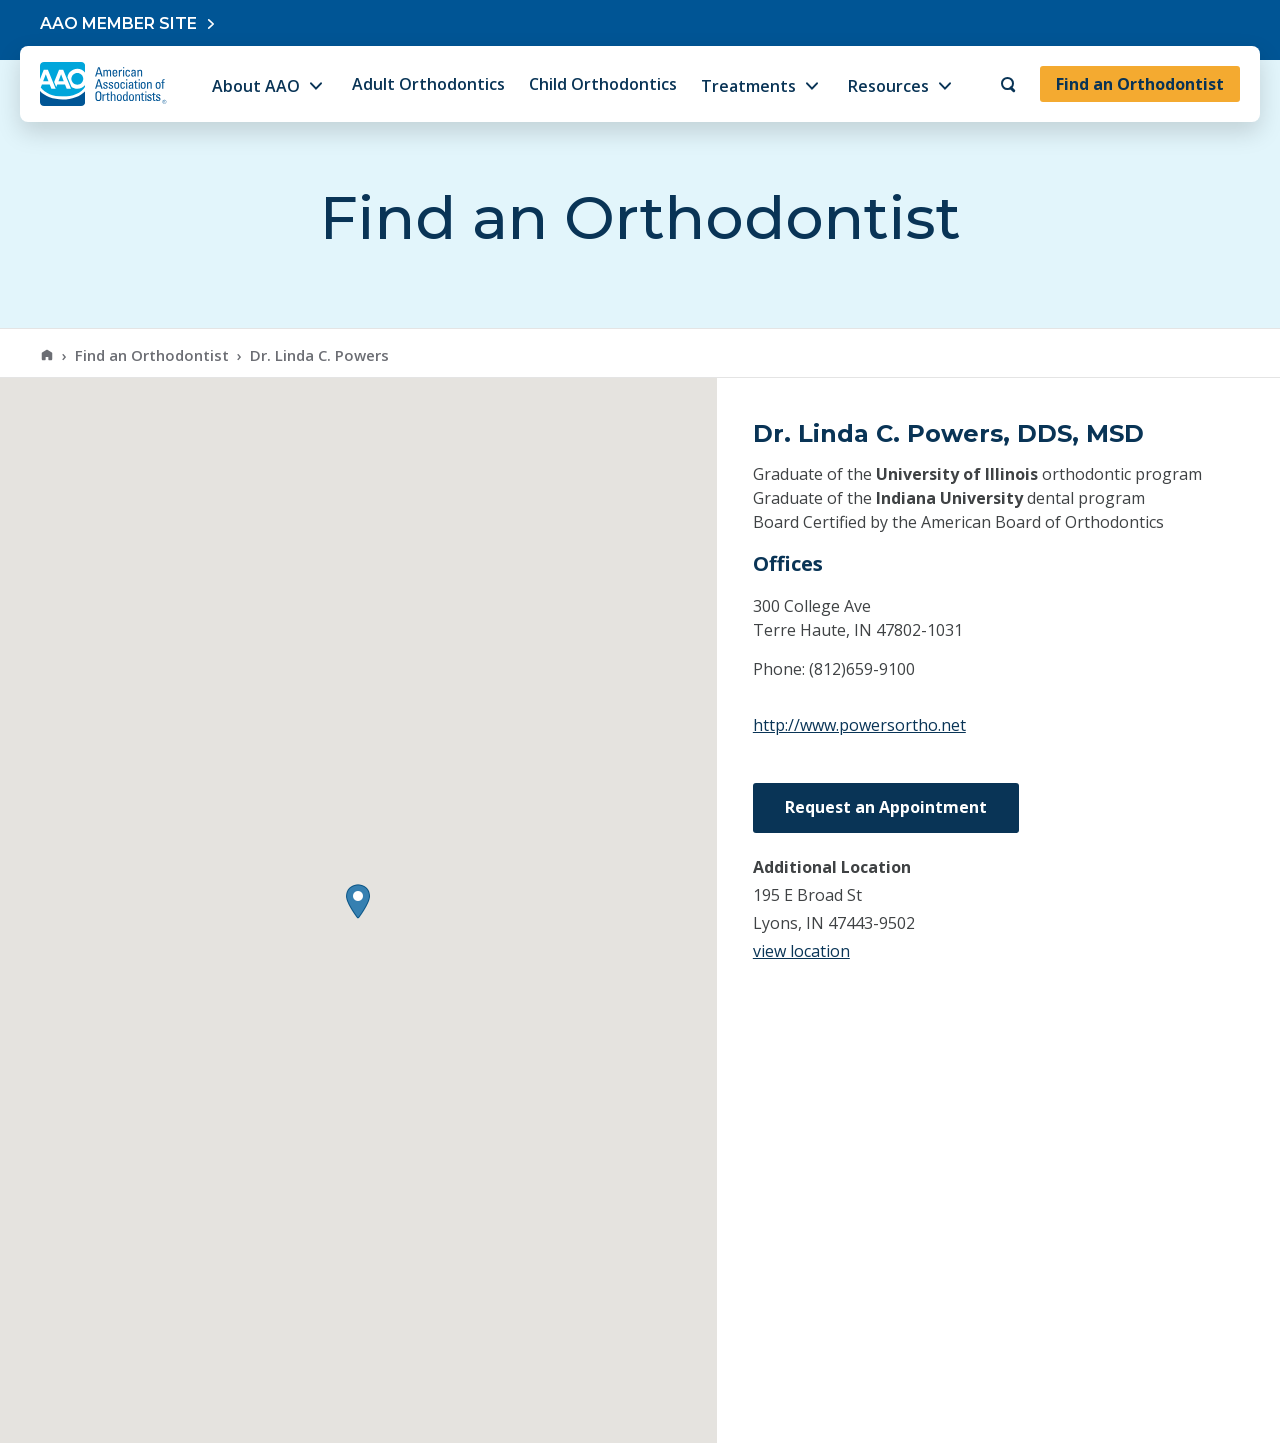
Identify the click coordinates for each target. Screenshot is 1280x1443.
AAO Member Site (118, 23)
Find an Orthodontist (1140, 84)
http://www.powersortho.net (859, 725)
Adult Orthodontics (428, 84)
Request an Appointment (886, 807)
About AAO (256, 86)
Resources (888, 86)
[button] (358, 901)
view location (801, 951)
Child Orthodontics (603, 84)
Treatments (748, 86)
